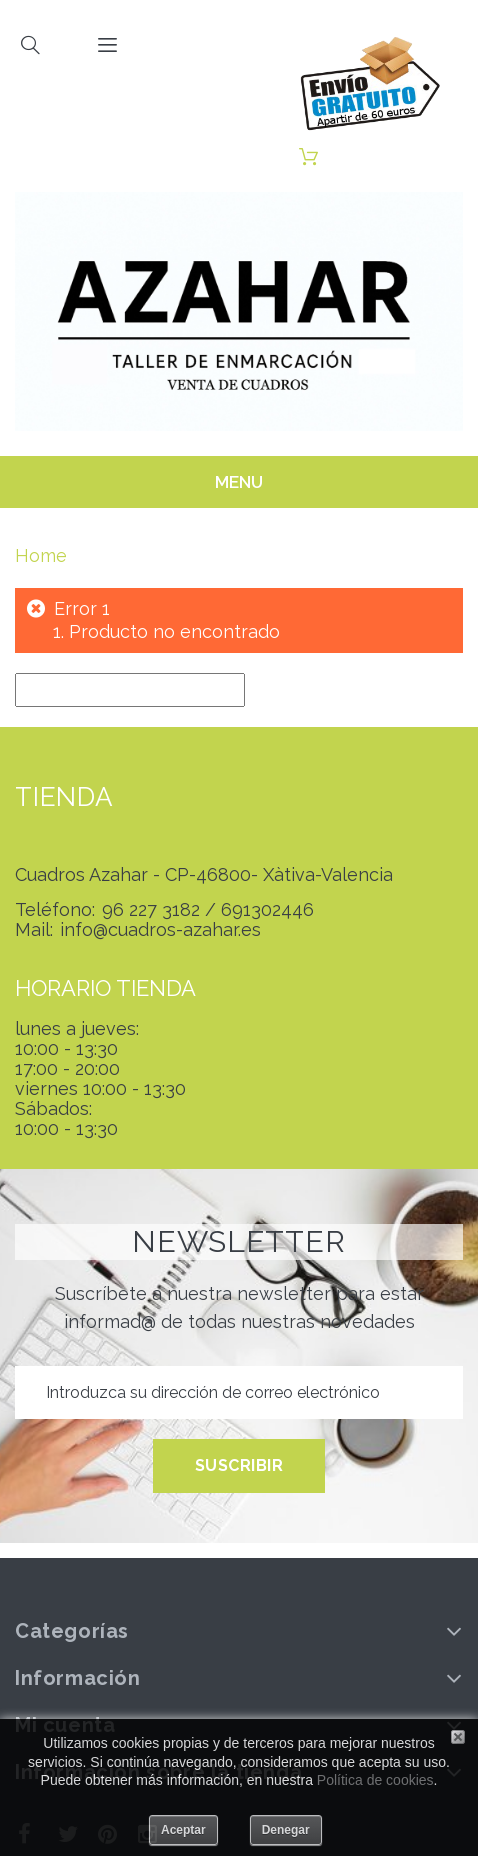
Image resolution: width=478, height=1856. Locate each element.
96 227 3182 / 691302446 (208, 910)
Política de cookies (375, 1780)
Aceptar (183, 1830)
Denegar (286, 1830)
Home (41, 555)
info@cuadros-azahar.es (160, 930)
